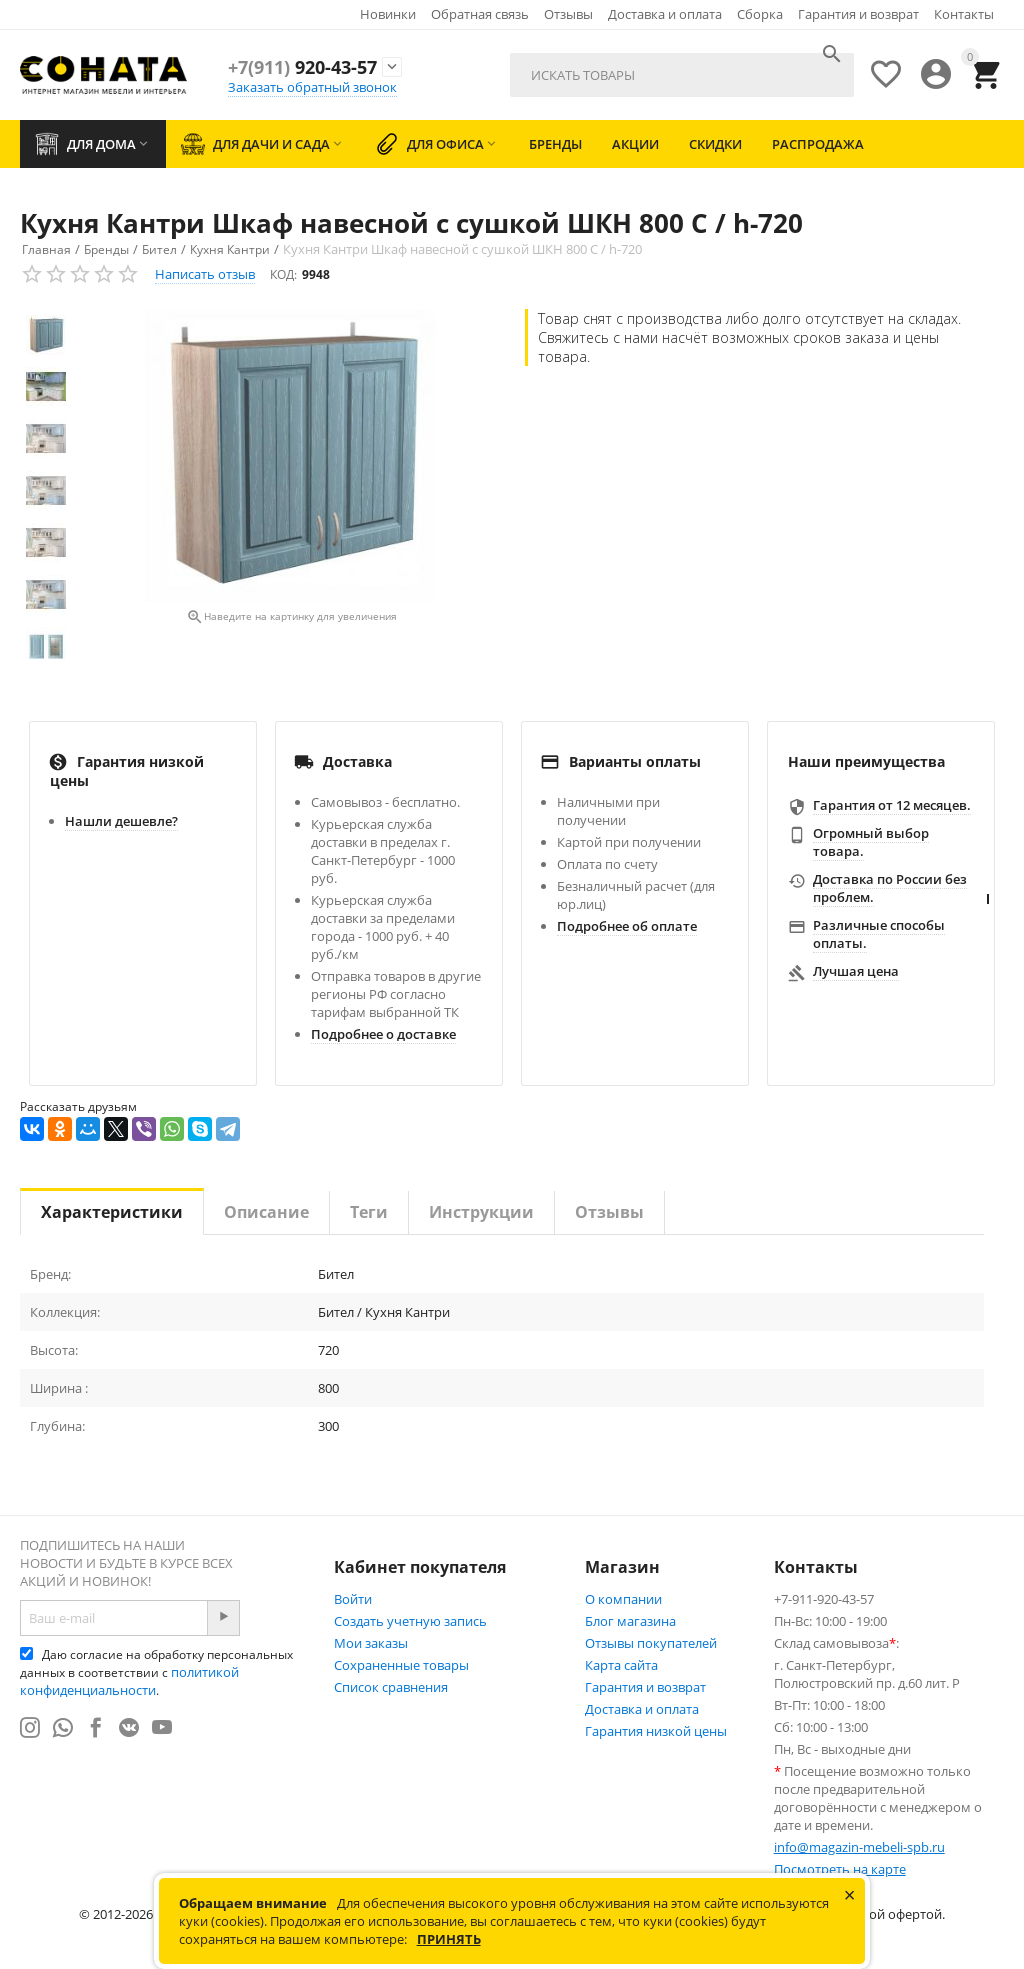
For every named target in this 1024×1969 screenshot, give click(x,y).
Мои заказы (371, 1643)
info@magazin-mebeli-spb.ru (859, 1847)
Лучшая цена (856, 971)
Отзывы (568, 14)
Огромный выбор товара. (871, 842)
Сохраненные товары (401, 1665)
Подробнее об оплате (627, 926)
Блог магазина (630, 1621)
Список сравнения (391, 1687)
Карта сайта (621, 1665)
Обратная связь (480, 14)
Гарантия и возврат (858, 14)
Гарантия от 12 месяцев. (892, 805)
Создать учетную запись (410, 1621)
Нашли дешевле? (121, 821)
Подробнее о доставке (383, 1034)
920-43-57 (302, 67)
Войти (353, 1599)
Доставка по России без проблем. (890, 888)
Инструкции (481, 1212)
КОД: (283, 274)
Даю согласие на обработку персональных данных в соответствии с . (156, 1672)
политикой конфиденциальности (129, 1681)
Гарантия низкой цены (656, 1731)
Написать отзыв (205, 274)
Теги (369, 1212)
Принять (449, 1939)
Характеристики (112, 1212)
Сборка (760, 14)
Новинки (388, 14)
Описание (266, 1212)
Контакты (964, 14)
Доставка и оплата (665, 14)
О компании (623, 1599)
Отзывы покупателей (651, 1643)
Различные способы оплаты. (879, 934)
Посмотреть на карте (840, 1869)
